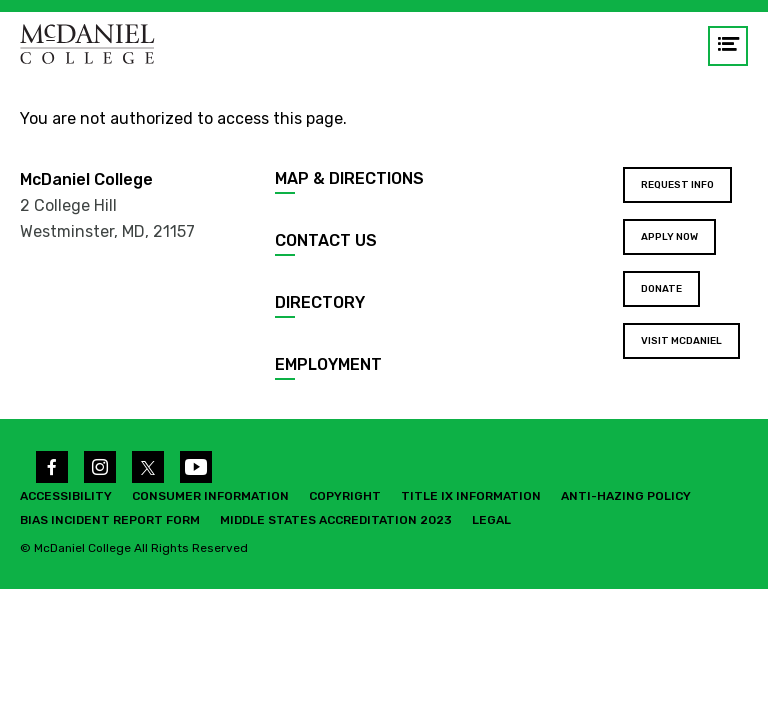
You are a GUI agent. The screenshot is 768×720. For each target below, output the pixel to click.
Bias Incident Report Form (110, 520)
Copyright (345, 496)
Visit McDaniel (681, 341)
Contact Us (326, 240)
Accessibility (66, 496)
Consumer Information (210, 496)
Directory (320, 302)
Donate (661, 289)
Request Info (677, 185)
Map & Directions (349, 178)
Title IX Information (471, 496)
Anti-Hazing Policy (626, 496)
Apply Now (669, 237)
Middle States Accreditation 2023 (336, 520)
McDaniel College (86, 179)
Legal (491, 520)
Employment (328, 364)
